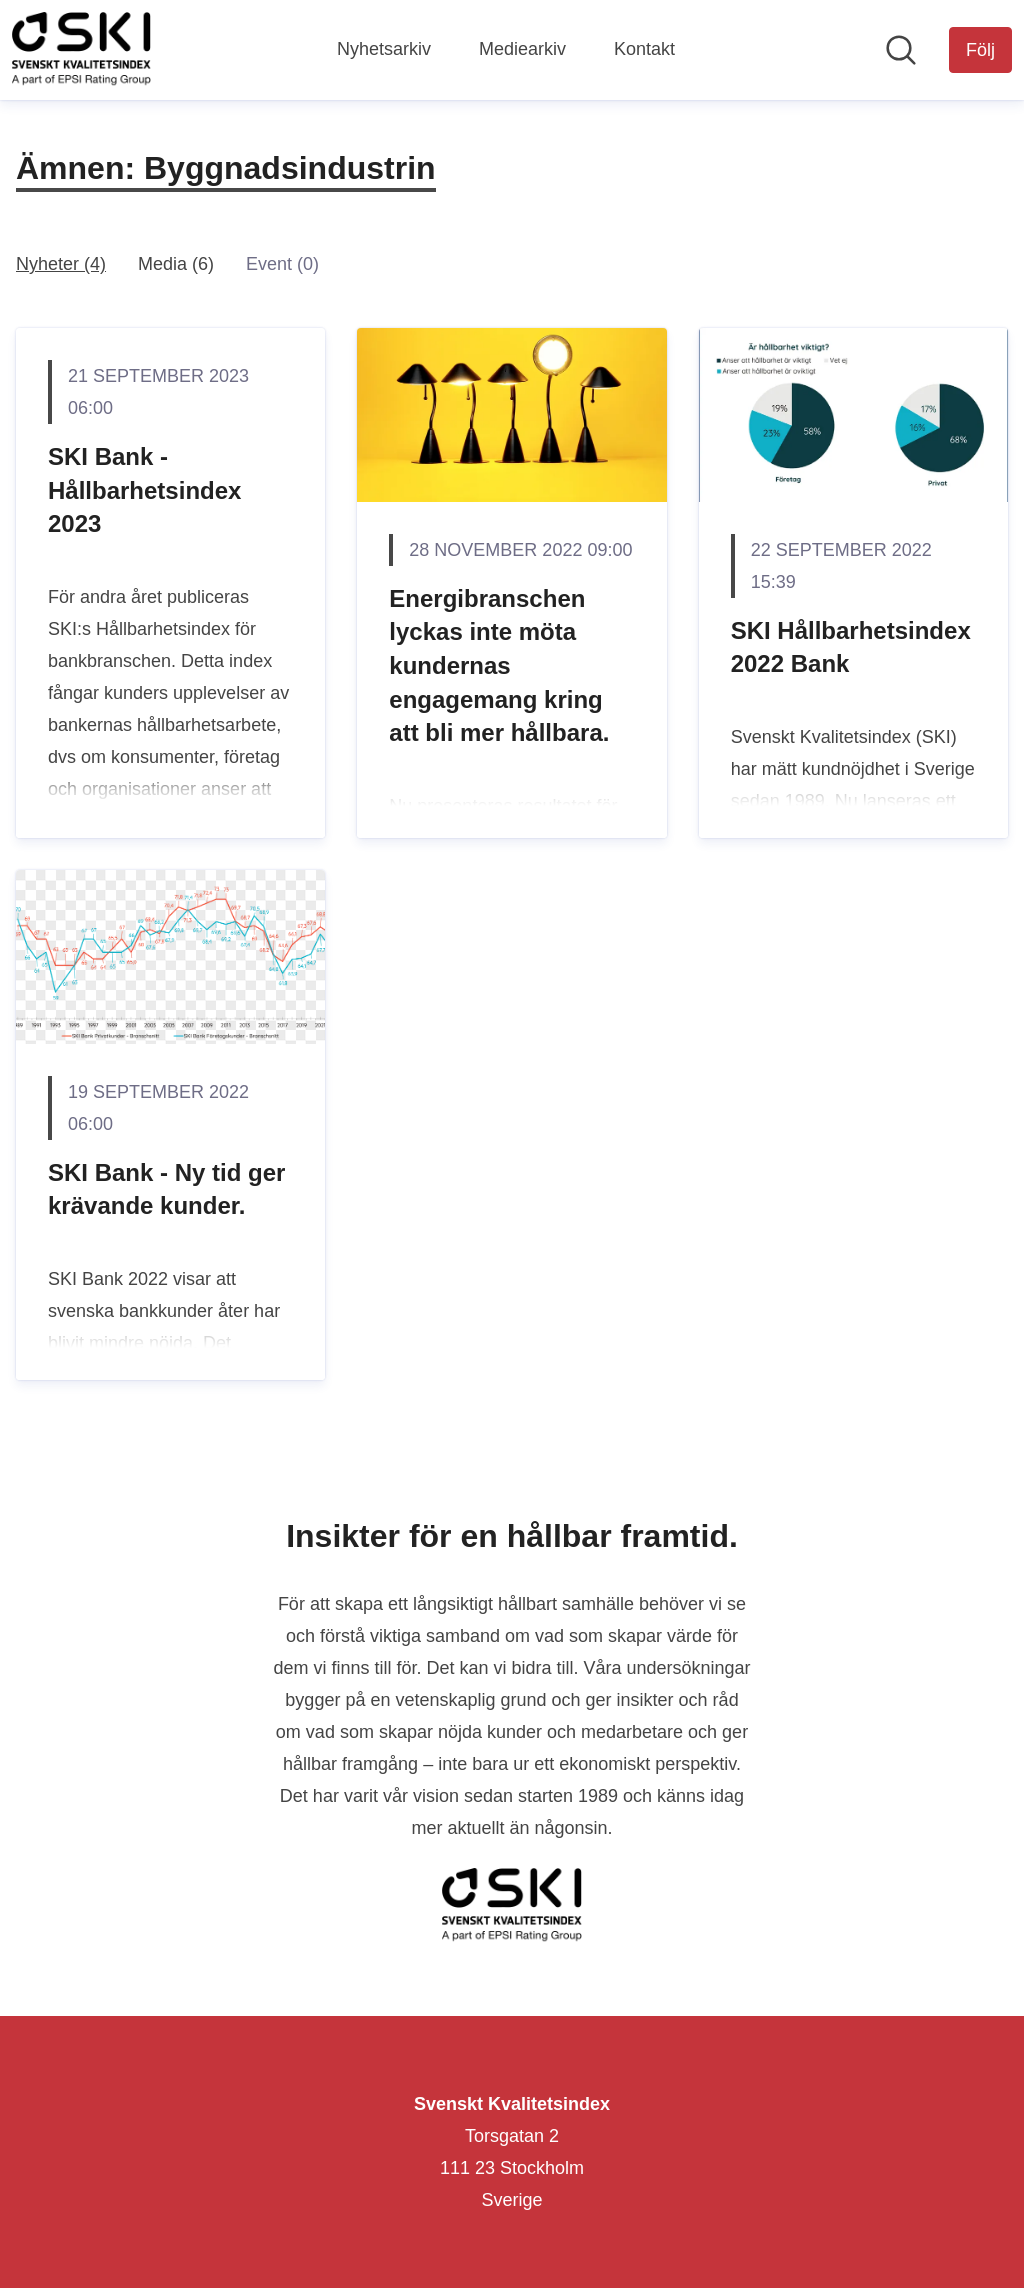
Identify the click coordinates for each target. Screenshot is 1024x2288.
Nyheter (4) (61, 264)
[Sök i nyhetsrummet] (901, 50)
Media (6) (176, 264)
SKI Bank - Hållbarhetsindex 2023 (144, 490)
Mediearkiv (522, 49)
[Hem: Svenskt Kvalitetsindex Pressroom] (81, 50)
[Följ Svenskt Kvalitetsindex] (980, 50)
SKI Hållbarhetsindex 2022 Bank (851, 647)
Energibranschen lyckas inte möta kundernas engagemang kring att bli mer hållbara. (499, 665)
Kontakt (644, 49)
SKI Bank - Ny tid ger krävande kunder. (166, 1189)
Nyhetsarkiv (384, 49)
